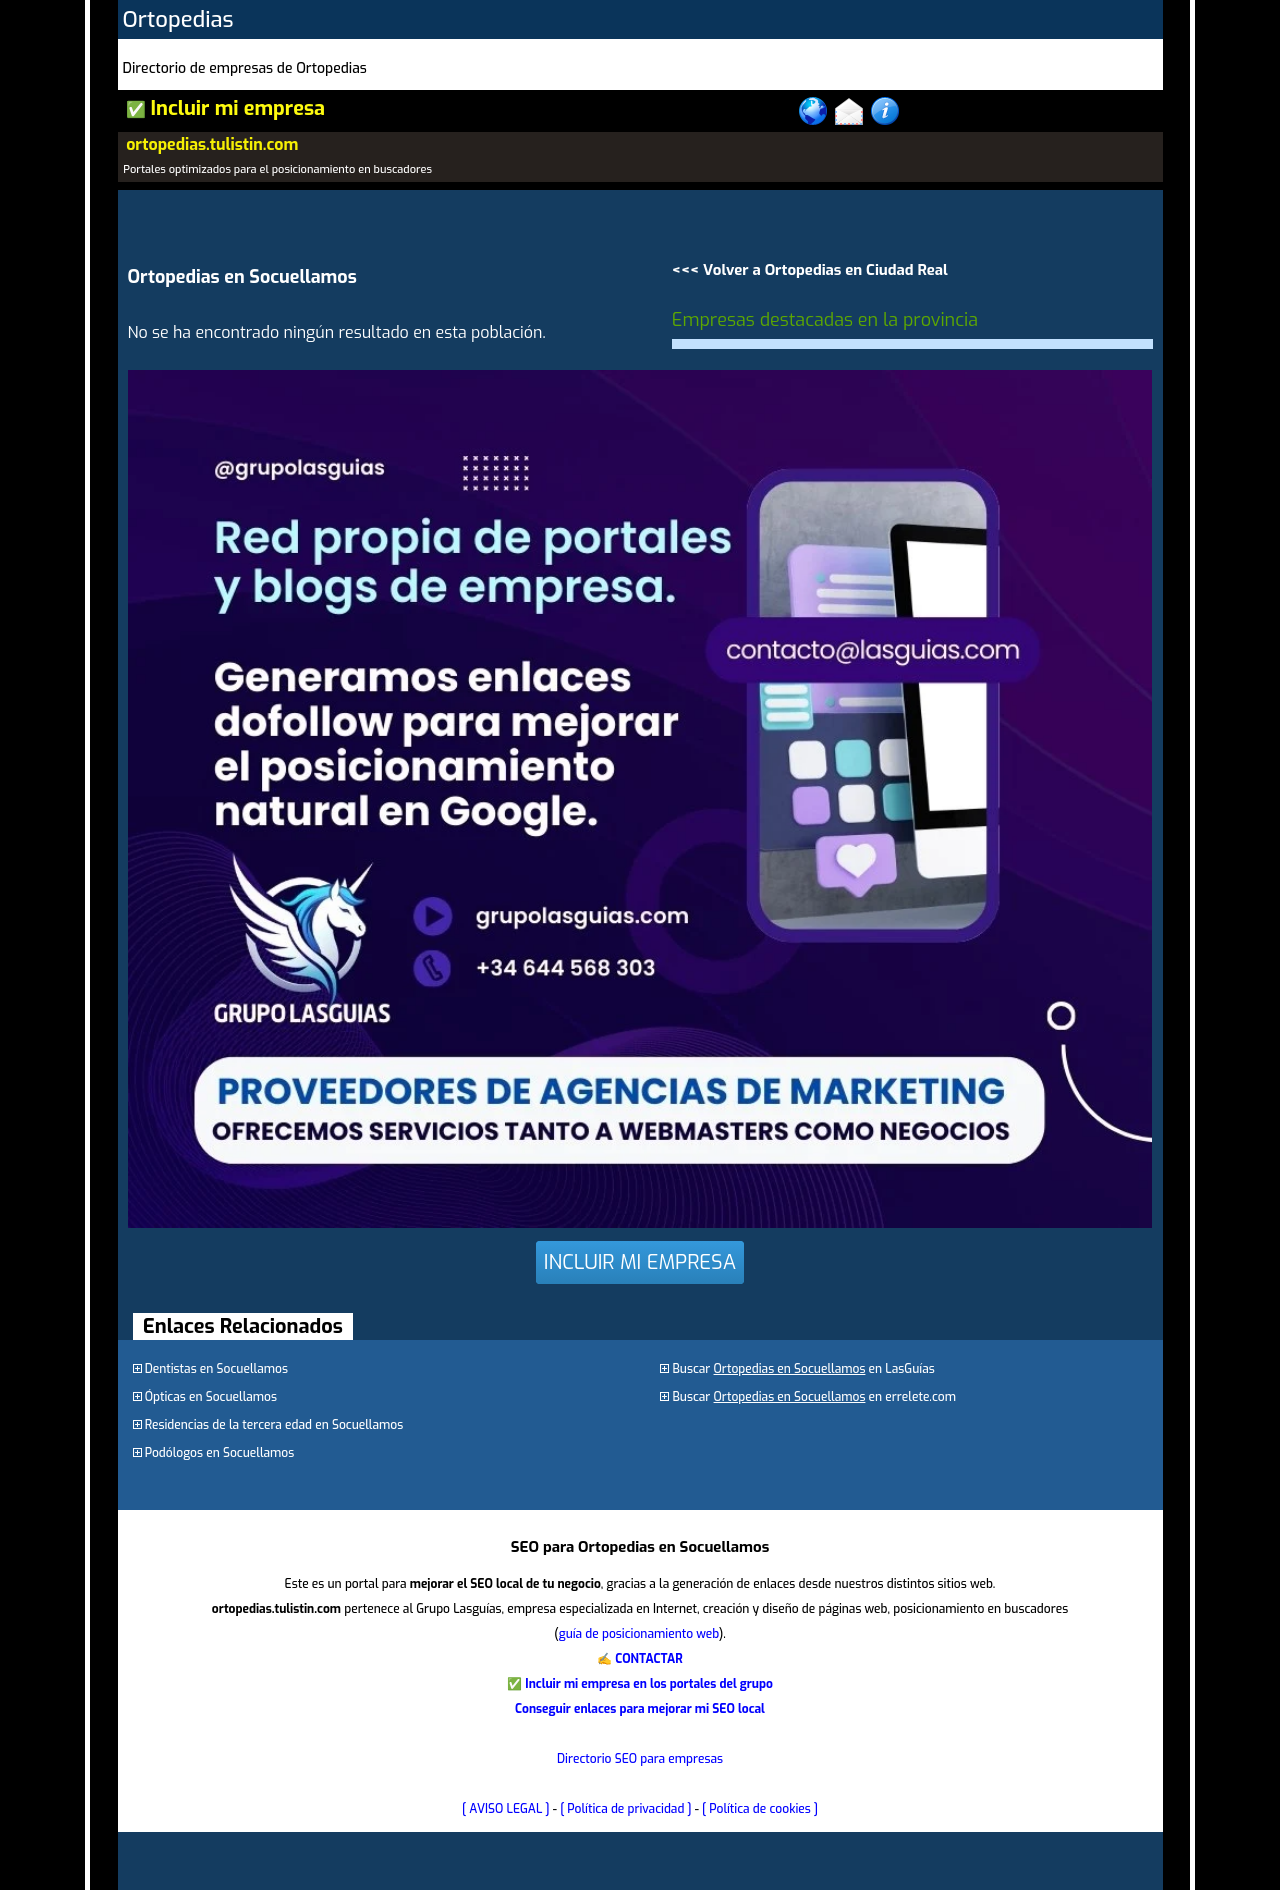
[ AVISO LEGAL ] (506, 1809)
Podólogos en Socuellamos (220, 1453)
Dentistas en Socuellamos (216, 1369)
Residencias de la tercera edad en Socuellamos (274, 1425)
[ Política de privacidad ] (625, 1809)
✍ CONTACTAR (640, 1659)
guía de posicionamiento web (639, 1634)
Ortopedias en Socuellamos (790, 1369)
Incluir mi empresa (237, 108)
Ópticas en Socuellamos (211, 1397)
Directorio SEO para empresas (640, 1759)
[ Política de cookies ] (760, 1809)
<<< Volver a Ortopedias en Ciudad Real (810, 270)
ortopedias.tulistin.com (212, 144)
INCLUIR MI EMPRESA (640, 1262)
